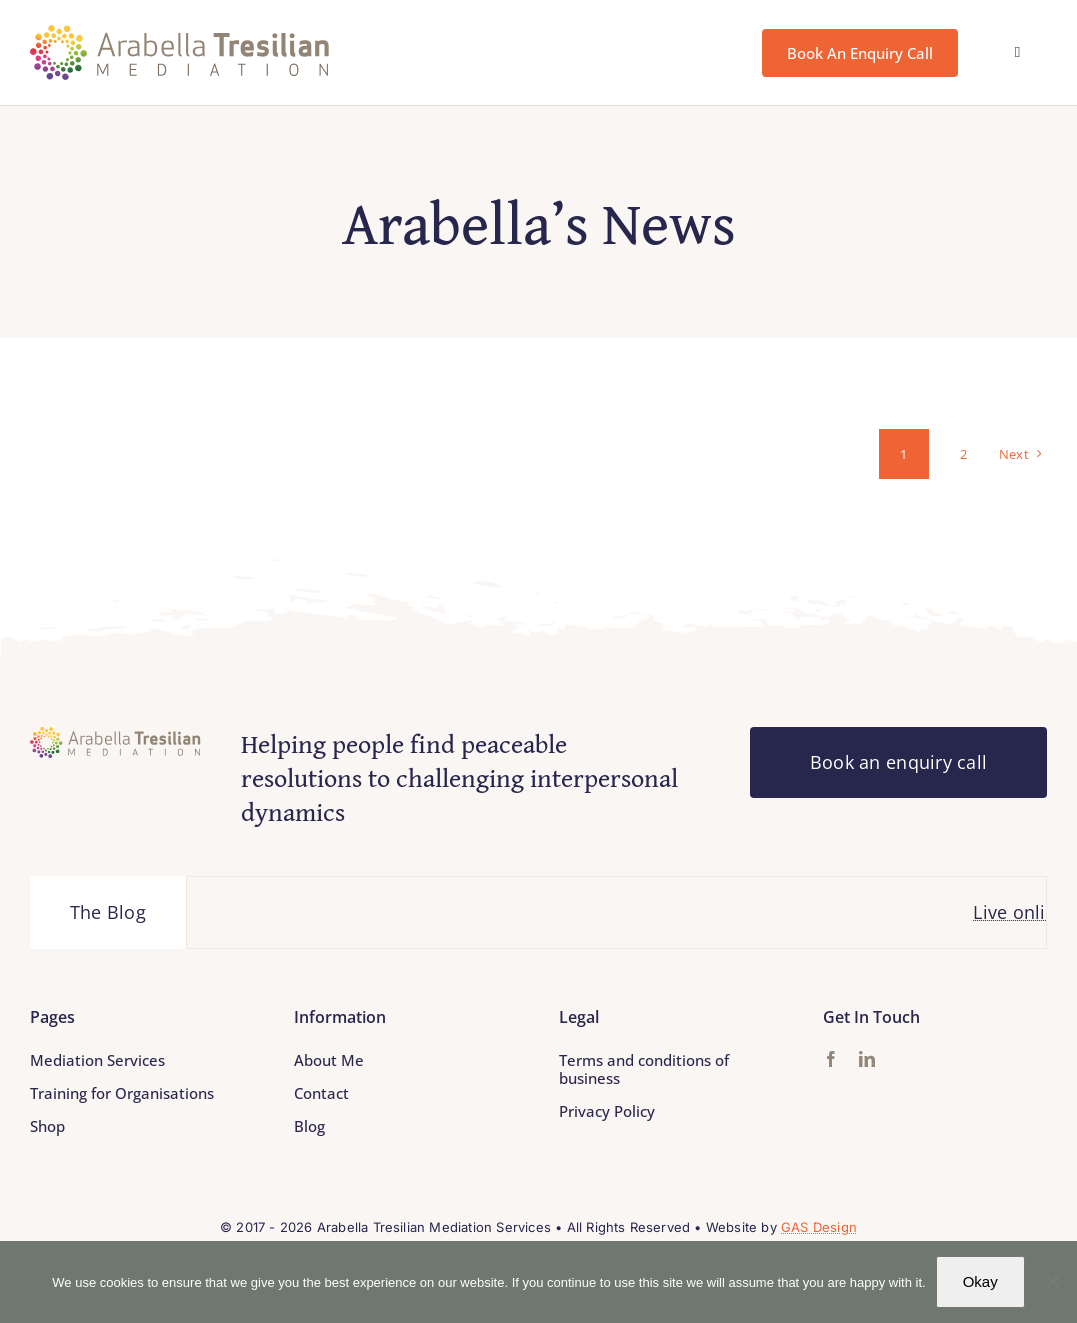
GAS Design (819, 1227)
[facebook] (831, 1059)
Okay (980, 1281)
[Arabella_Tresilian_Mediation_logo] (180, 34)
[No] (1052, 1282)
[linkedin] (867, 1059)
